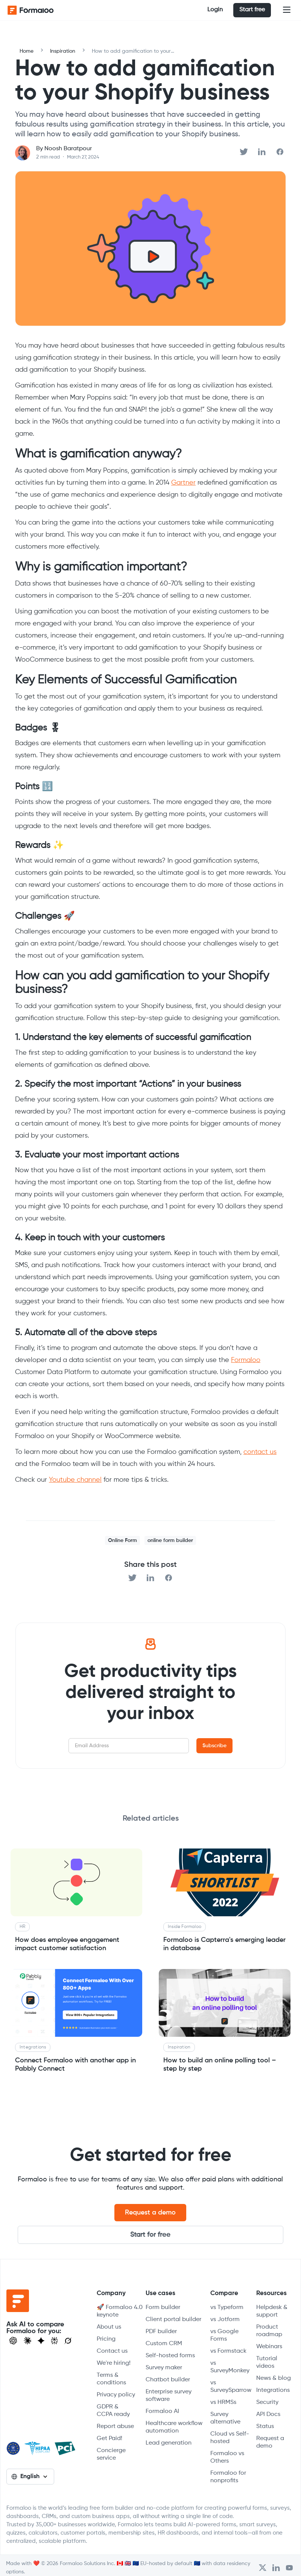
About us (109, 2327)
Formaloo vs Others (227, 2457)
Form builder (163, 2308)
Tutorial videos (266, 2362)
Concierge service (111, 2454)
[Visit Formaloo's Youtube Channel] (289, 2568)
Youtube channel (75, 1479)
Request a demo (150, 2212)
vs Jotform (225, 2320)
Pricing (106, 2339)
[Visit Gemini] (41, 2341)
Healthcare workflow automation (174, 2427)
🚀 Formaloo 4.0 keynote (120, 2311)
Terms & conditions (111, 2379)
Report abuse (115, 2426)
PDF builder (161, 2332)
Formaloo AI (162, 2411)
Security (267, 2402)
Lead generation (169, 2443)
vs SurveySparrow (230, 2386)
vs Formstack (228, 2351)
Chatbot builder (168, 2380)
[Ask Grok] (68, 2341)
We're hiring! (114, 2363)
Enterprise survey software (169, 2395)
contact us (260, 1452)
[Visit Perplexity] (55, 2341)
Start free (252, 10)
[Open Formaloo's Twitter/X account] (262, 2568)
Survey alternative (225, 2418)
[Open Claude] (27, 2341)
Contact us (112, 2351)
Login (215, 10)
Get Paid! (109, 2439)
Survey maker (164, 2368)
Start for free (150, 2234)
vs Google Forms (224, 2335)
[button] (286, 10)
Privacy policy (116, 2395)
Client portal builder (173, 2320)
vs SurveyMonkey (229, 2367)
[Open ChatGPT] (13, 2341)
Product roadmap (269, 2331)
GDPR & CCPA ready (113, 2410)
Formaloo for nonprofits (228, 2477)
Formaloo (245, 1360)
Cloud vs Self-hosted (229, 2438)
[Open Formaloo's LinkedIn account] (276, 2568)
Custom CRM (164, 2344)
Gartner (183, 482)
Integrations (273, 2390)
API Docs (268, 2414)
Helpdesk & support (271, 2311)
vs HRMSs (223, 2402)
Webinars (269, 2347)
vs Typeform (226, 2308)
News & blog (273, 2378)
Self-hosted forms (170, 2356)
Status (265, 2426)
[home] (38, 10)
